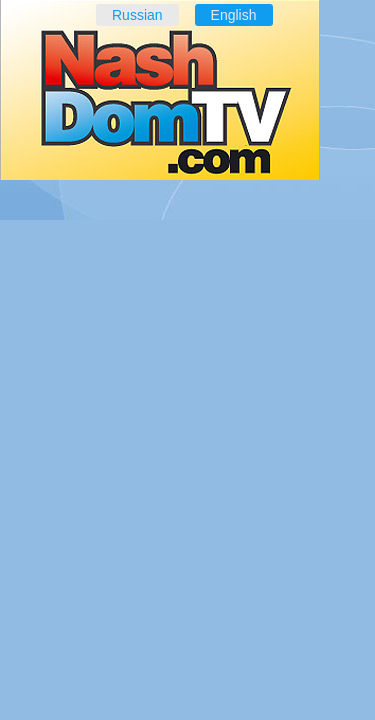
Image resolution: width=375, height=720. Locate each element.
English (234, 15)
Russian (137, 15)
